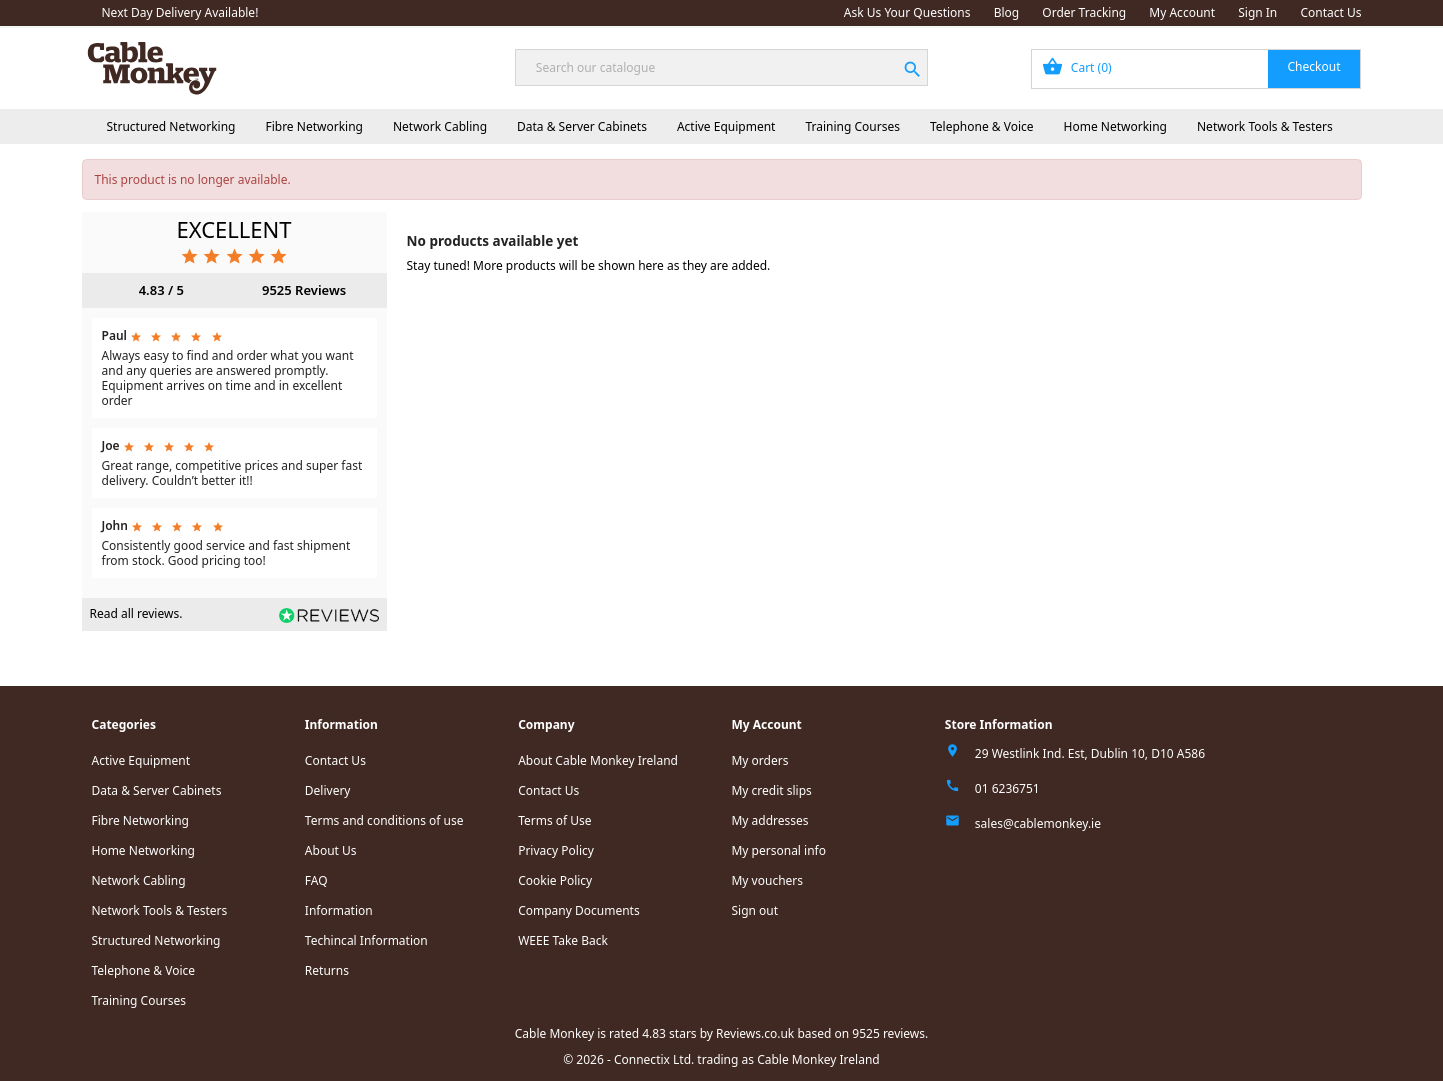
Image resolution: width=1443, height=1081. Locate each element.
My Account (1182, 12)
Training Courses (852, 126)
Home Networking (1115, 126)
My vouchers (767, 880)
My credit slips (771, 790)
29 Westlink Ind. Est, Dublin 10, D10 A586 (1090, 753)
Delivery (328, 790)
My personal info (778, 850)
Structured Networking (171, 126)
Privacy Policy (556, 850)
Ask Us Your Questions (907, 12)
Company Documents (579, 910)
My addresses (769, 820)
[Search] (721, 67)
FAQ (316, 880)
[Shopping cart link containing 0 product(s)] (1196, 69)
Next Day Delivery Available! (180, 12)
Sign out (754, 910)
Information (339, 910)
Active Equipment (726, 126)
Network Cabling (440, 126)
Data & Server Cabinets (582, 126)
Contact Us (1330, 12)
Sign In (1257, 12)
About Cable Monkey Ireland (598, 760)
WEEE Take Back (563, 940)
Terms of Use (554, 820)
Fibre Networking (313, 126)
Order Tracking (1084, 12)
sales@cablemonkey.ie (1038, 823)
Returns (327, 970)
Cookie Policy (555, 880)
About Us (331, 850)
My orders (759, 760)
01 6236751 (1007, 788)
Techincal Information (366, 940)
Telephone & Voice (982, 126)
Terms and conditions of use (384, 820)
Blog (1007, 12)
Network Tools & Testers (1265, 126)
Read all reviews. (136, 613)
